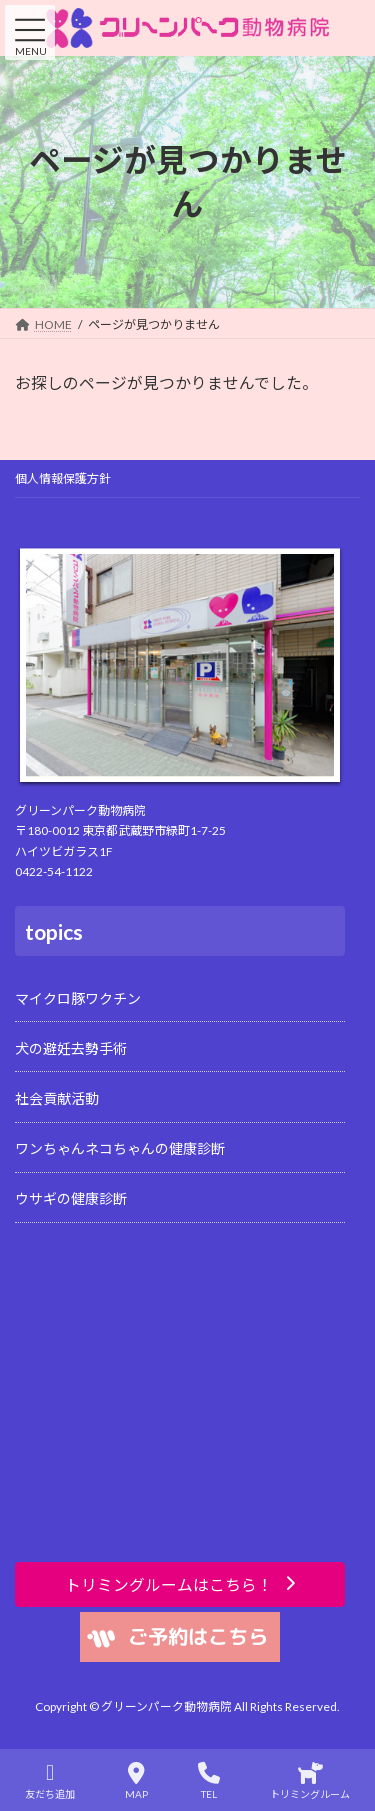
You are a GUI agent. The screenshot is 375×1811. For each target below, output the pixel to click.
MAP (136, 1781)
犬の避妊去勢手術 (71, 1048)
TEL (209, 1781)
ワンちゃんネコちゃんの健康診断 (120, 1148)
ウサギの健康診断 (71, 1199)
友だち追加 (50, 1781)
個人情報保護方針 (63, 478)
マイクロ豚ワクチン (78, 998)
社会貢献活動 (57, 1098)
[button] (180, 1584)
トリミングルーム (310, 1781)
